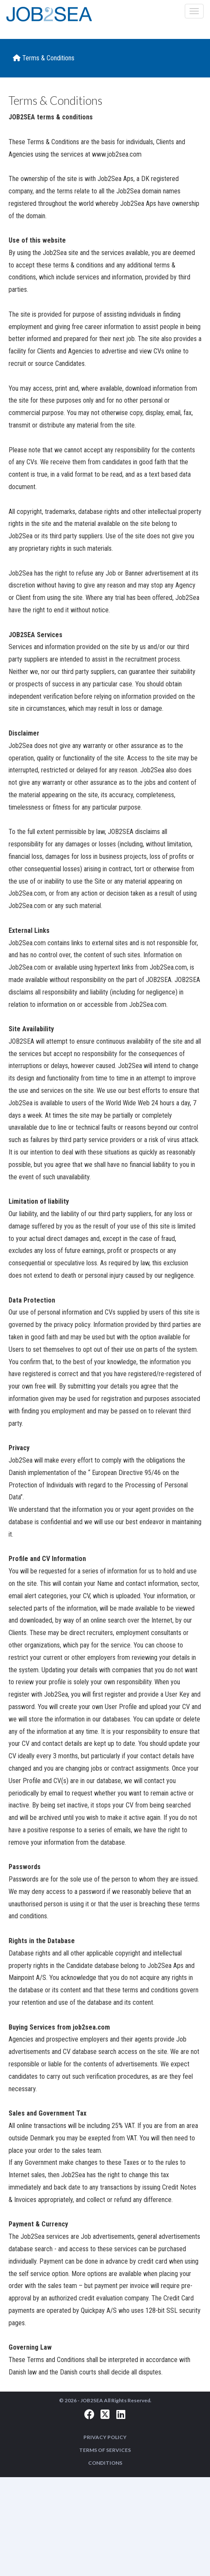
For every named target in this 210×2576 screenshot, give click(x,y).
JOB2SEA (91, 2400)
